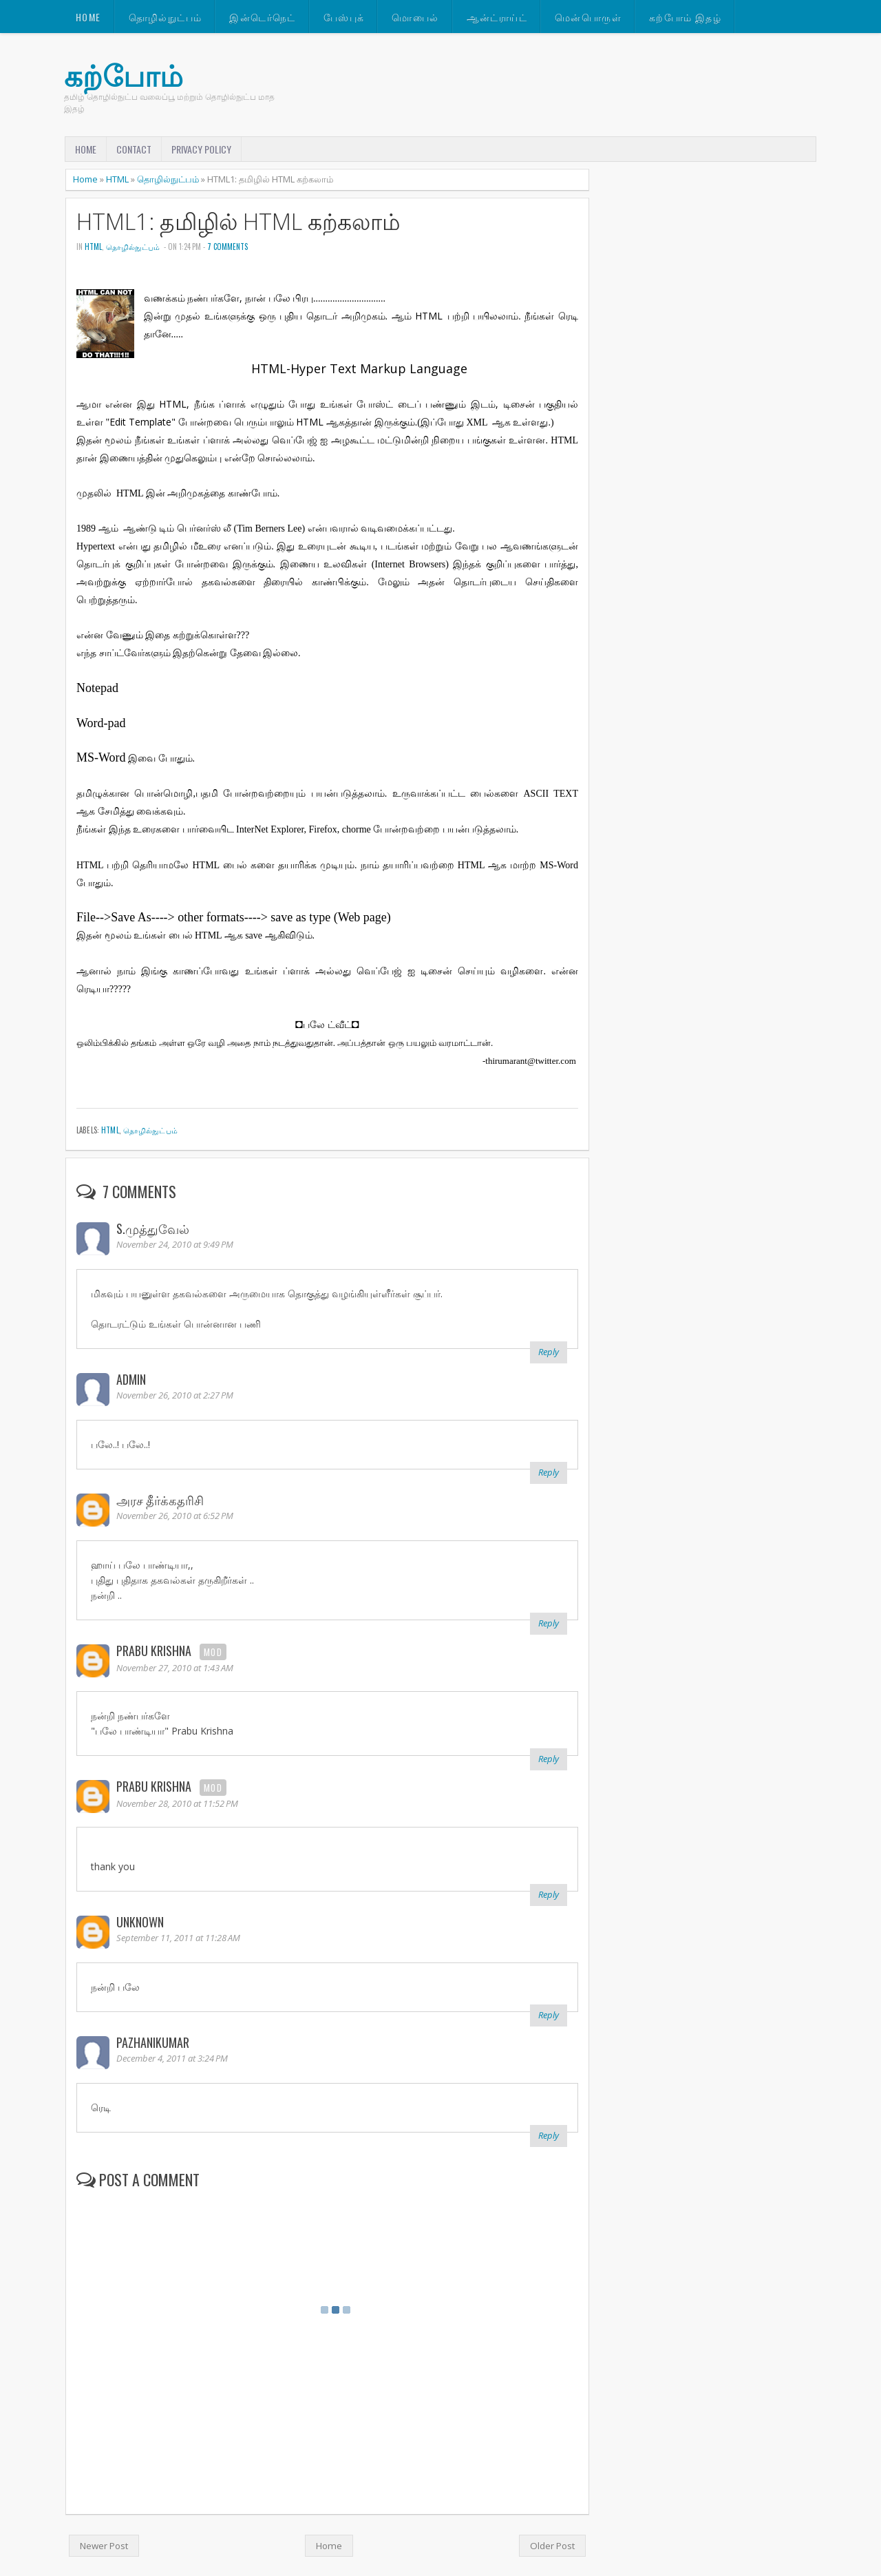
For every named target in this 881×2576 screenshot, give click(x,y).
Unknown (140, 1922)
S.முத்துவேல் (152, 1228)
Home (88, 17)
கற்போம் (123, 75)
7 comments (227, 246)
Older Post (552, 2546)
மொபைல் (415, 17)
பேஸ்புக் (344, 17)
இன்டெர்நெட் (262, 17)
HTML (117, 179)
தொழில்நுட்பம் (165, 17)
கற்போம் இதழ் (685, 17)
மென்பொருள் (588, 17)
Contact (133, 149)
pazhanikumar (152, 2042)
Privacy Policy (201, 149)
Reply (548, 1351)
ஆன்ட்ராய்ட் (497, 17)
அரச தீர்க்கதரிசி (160, 1500)
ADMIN (131, 1379)
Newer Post (104, 2546)
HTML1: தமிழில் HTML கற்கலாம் (238, 221)
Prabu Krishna (153, 1650)
